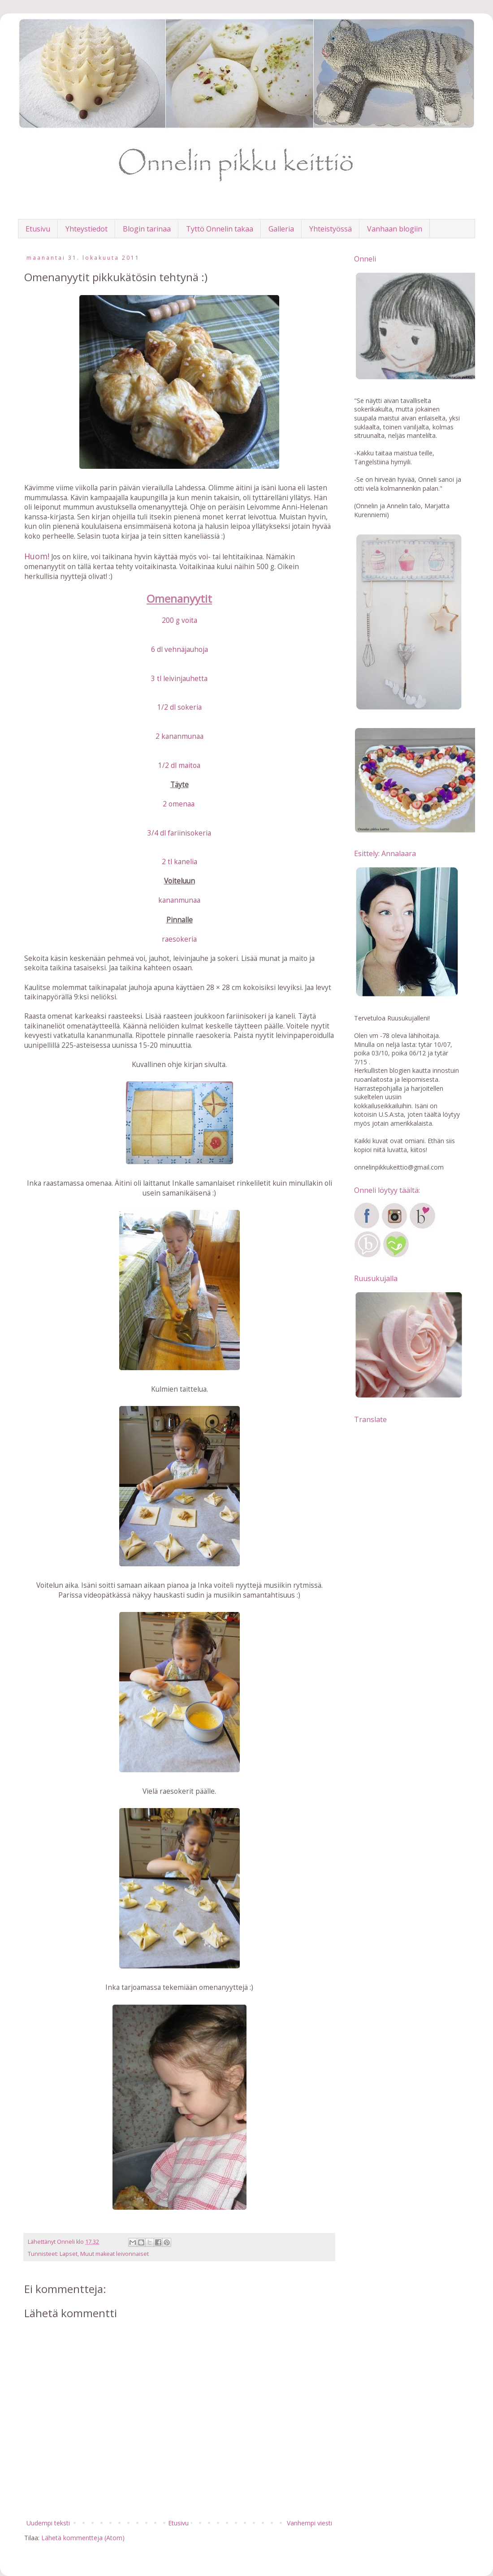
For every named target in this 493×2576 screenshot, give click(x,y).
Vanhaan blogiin (394, 229)
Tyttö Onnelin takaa (219, 229)
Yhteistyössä (330, 229)
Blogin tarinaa (147, 229)
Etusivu (38, 229)
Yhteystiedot (86, 229)
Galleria (281, 229)
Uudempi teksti (48, 2523)
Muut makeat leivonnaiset (114, 2254)
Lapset (69, 2254)
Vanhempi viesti (309, 2523)
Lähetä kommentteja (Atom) (83, 2537)
